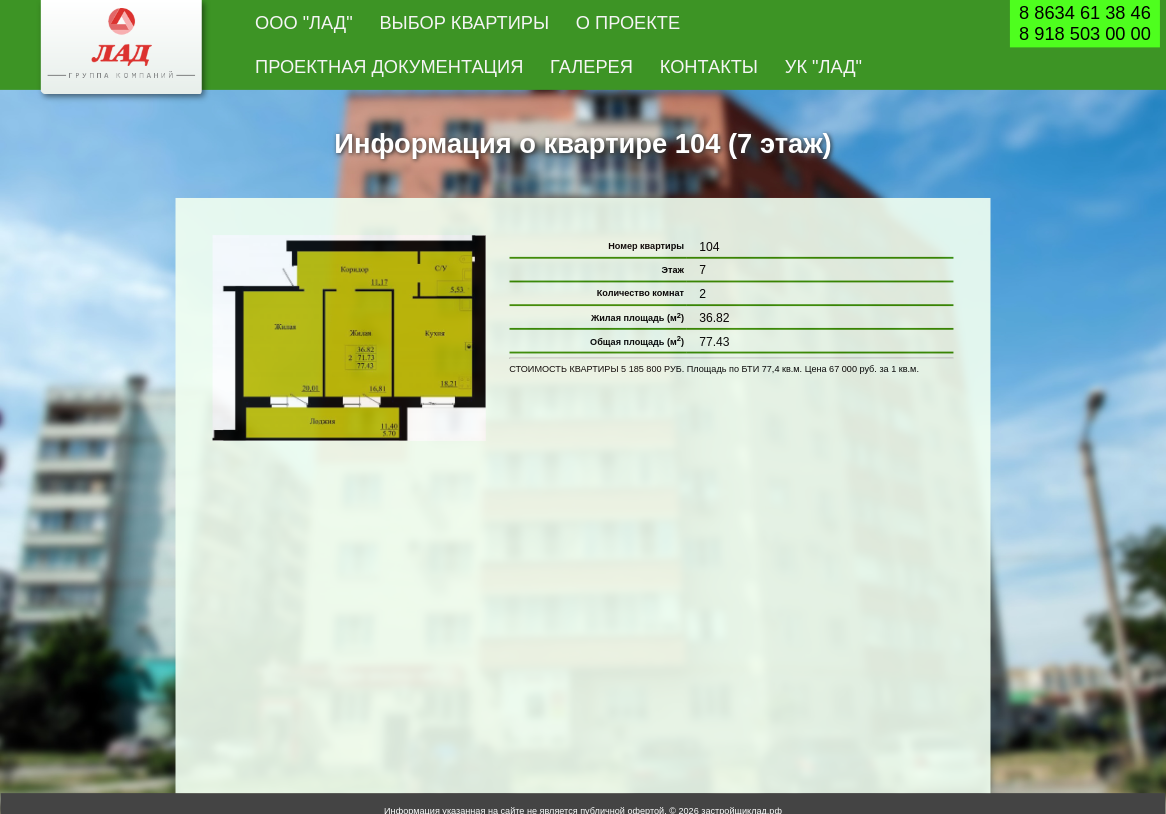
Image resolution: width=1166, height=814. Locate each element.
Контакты (709, 67)
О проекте (628, 22)
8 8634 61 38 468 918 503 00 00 (1085, 23)
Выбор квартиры (464, 22)
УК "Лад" (823, 67)
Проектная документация (389, 67)
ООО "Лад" (304, 22)
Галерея (591, 67)
